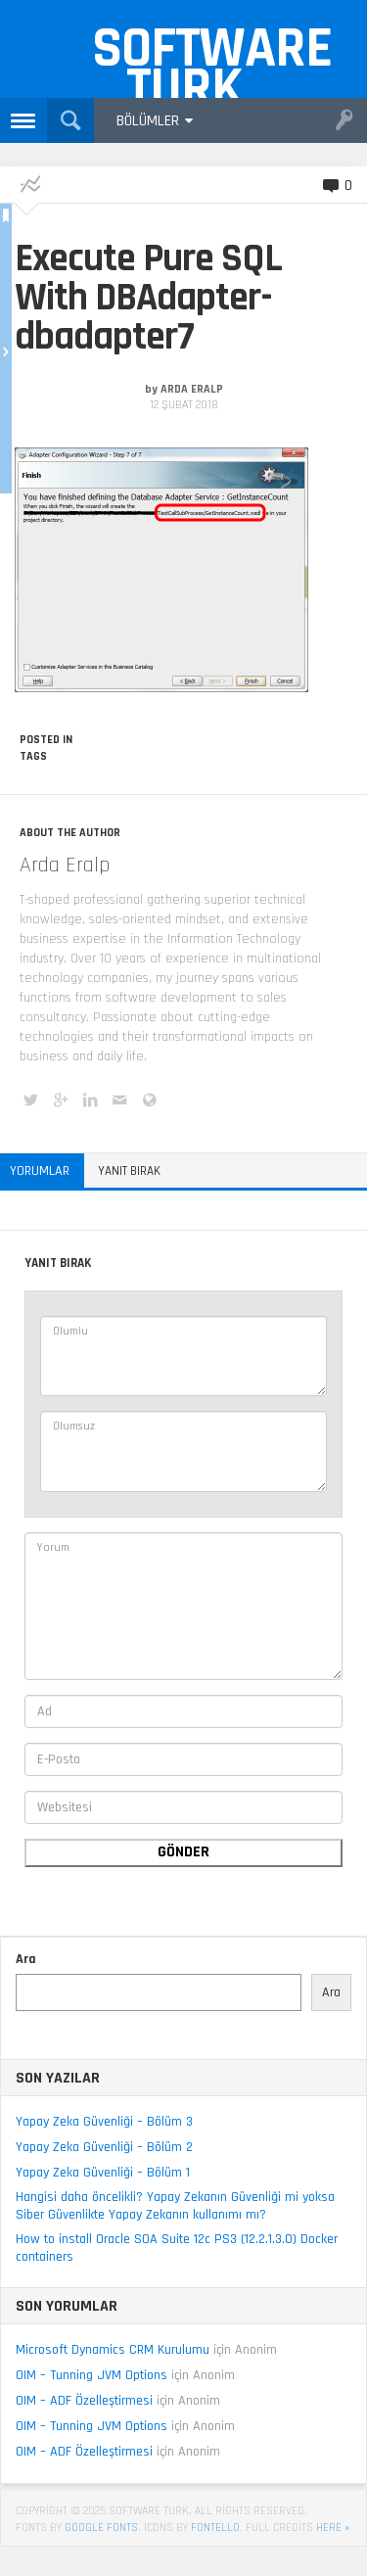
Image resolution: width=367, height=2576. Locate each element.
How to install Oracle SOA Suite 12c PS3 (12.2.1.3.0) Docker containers (177, 2248)
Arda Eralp (192, 389)
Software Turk (194, 55)
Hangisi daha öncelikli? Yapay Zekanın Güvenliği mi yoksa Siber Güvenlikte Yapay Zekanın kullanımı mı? (175, 2206)
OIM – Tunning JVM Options (91, 2375)
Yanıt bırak (129, 1171)
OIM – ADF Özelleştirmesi (84, 2401)
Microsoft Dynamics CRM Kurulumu (112, 2350)
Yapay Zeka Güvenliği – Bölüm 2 (104, 2147)
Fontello (215, 2527)
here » (332, 2527)
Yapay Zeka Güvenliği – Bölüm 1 (103, 2172)
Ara (26, 1959)
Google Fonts (101, 2527)
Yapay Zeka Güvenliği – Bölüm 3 (104, 2122)
